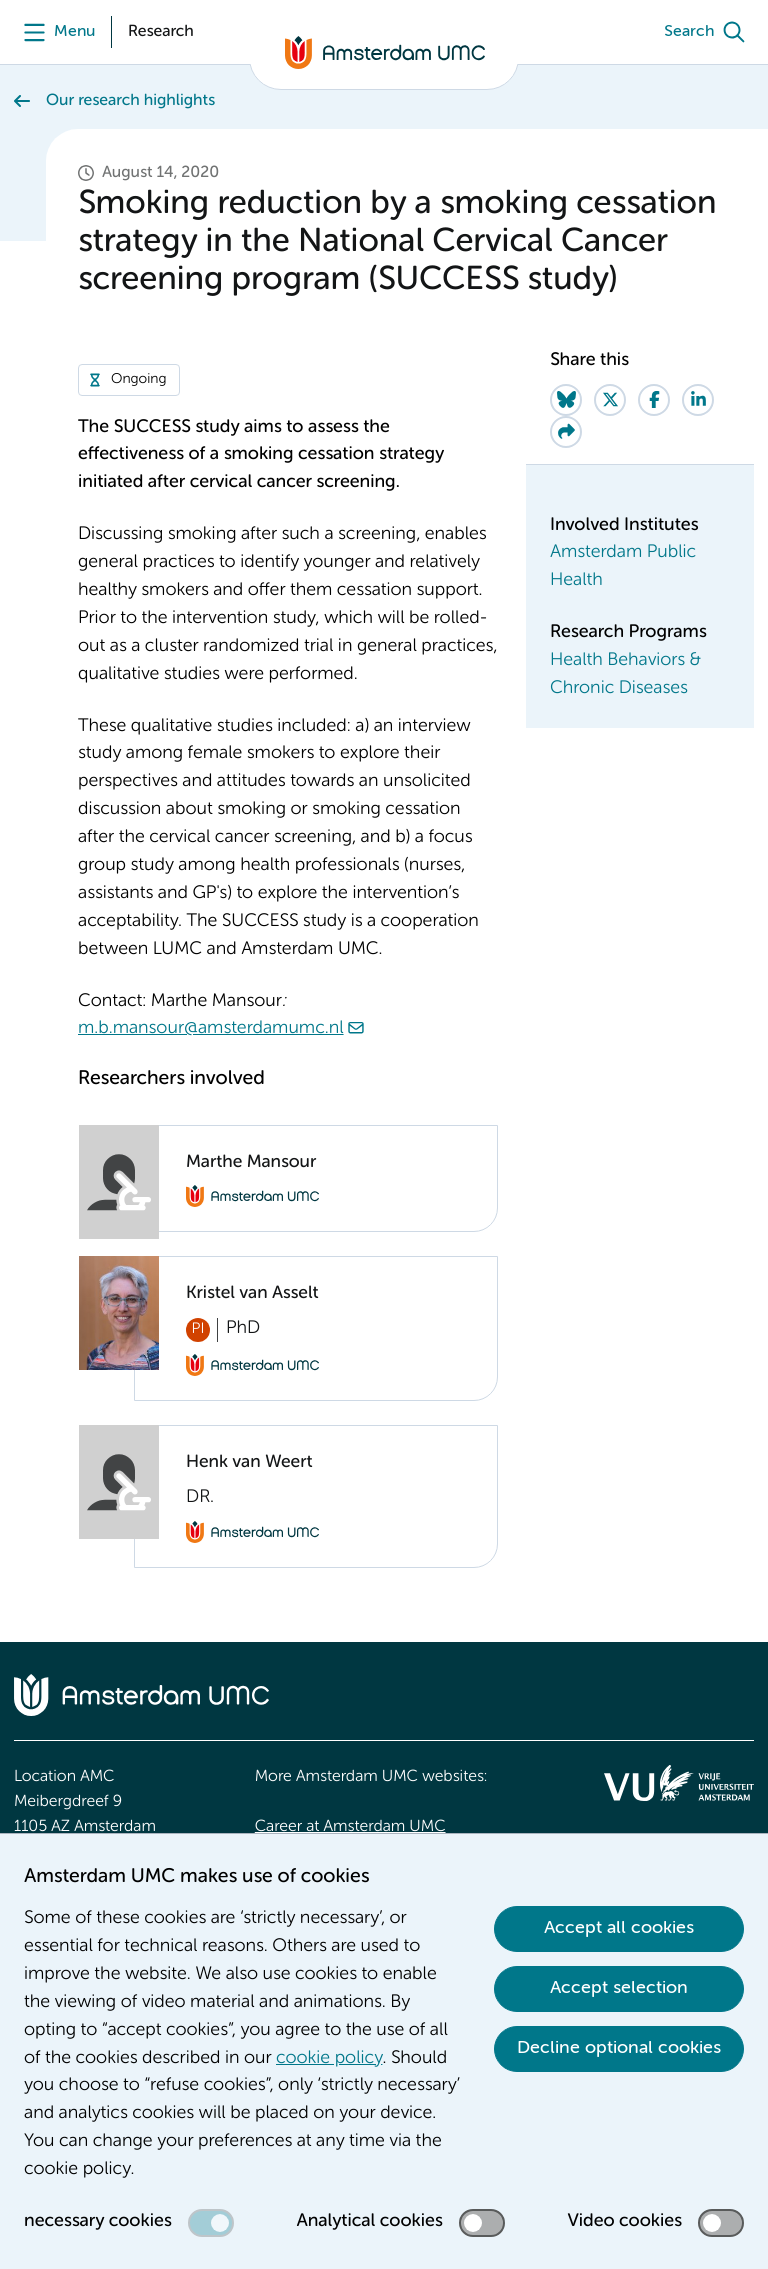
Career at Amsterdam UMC (350, 1827)
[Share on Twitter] (610, 400)
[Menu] (54, 32)
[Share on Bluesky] (566, 400)
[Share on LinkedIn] (698, 400)
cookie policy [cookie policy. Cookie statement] (329, 2059)
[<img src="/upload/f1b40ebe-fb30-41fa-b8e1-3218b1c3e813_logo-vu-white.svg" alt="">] (679, 1783)
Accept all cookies (619, 1928)
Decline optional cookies (619, 2048)
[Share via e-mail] (566, 432)
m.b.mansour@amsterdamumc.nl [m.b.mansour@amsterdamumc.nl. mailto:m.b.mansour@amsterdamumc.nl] (211, 1029)
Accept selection (619, 1988)
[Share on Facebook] (654, 400)
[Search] (709, 32)
